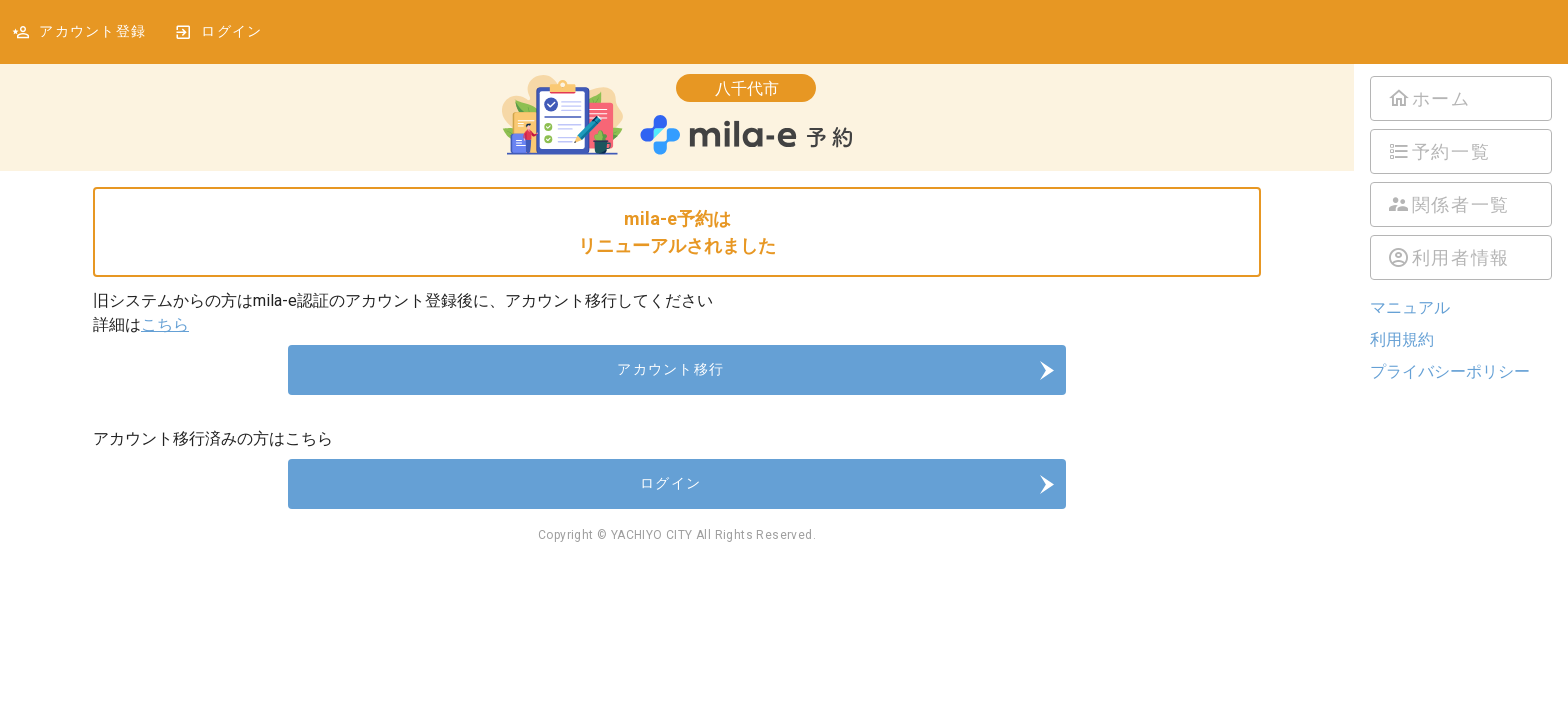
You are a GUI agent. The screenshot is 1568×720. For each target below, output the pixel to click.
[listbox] (1461, 178)
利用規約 (1402, 339)
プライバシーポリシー (1450, 371)
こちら (165, 324)
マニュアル (1410, 307)
